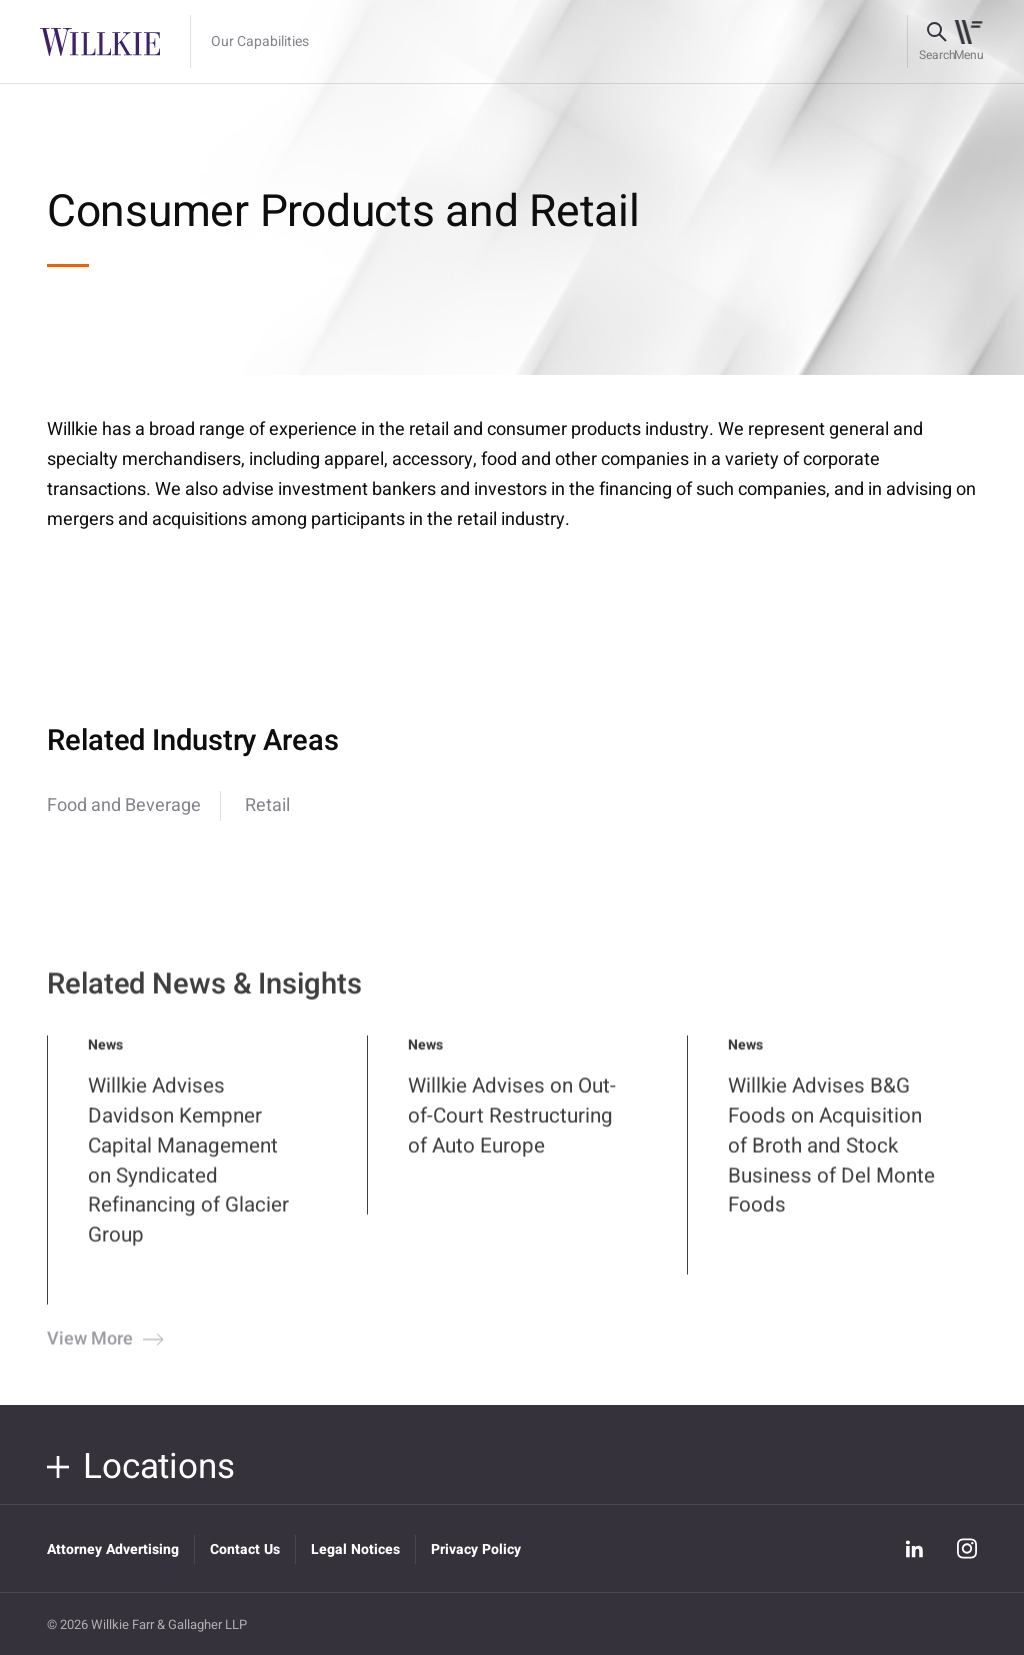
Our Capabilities (260, 42)
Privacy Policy (476, 1549)
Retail (267, 805)
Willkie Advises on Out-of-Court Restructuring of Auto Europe (512, 1134)
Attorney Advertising (113, 1549)
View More (103, 1358)
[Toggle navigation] (968, 42)
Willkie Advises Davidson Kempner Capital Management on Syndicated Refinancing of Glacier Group (188, 1179)
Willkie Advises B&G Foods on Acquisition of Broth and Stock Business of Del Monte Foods (831, 1164)
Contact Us (245, 1549)
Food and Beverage (124, 805)
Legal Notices (355, 1549)
